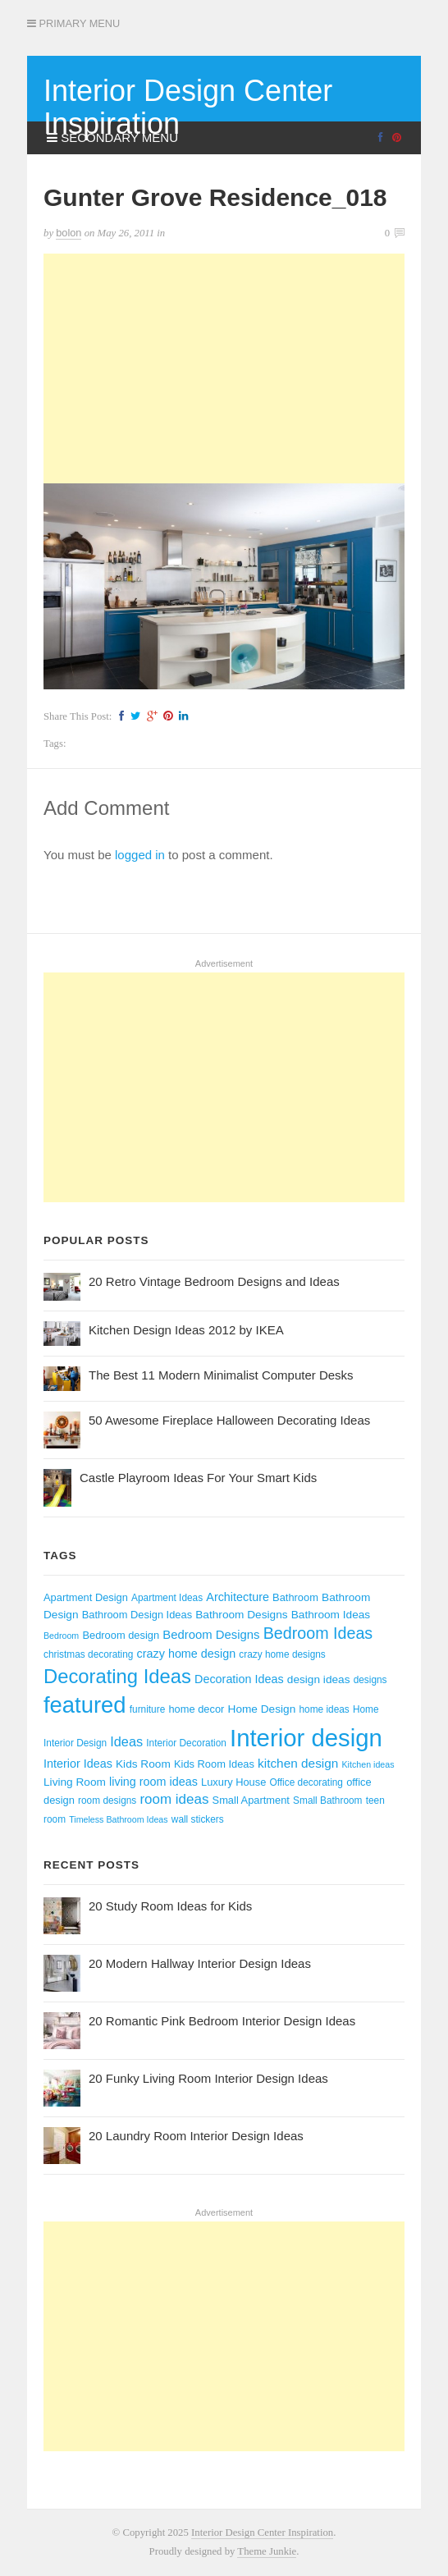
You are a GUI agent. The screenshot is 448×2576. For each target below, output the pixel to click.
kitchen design (298, 1763)
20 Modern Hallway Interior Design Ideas (200, 1963)
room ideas (173, 1799)
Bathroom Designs (241, 1614)
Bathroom (295, 1597)
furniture (148, 1709)
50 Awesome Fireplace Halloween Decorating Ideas (229, 1420)
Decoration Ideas (239, 1679)
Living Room (74, 1782)
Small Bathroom (327, 1800)
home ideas (324, 1709)
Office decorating (306, 1782)
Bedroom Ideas (318, 1633)
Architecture (237, 1597)
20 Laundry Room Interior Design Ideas (196, 2136)
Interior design (306, 1737)
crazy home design (186, 1653)
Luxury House (233, 1782)
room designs (107, 1800)
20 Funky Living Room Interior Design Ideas (208, 2078)
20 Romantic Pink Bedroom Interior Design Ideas (222, 2021)
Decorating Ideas (117, 1676)
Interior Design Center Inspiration (187, 107)
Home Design (262, 1709)
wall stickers (197, 1819)
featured (84, 1705)
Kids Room (143, 1764)
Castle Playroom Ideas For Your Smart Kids (198, 1478)
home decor (196, 1709)
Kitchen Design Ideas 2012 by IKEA (186, 1330)
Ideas (126, 1741)
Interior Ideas (77, 1763)
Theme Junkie (266, 2551)
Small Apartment (251, 1800)
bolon (68, 232)
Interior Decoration (186, 1743)
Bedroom (61, 1635)
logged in (140, 855)
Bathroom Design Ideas (137, 1614)
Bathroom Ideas (330, 1614)
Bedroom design (120, 1635)
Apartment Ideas (167, 1598)
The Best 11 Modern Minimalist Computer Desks (221, 1375)
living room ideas (153, 1781)
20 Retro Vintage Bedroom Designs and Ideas (214, 1281)
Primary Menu (73, 23)
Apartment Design (85, 1597)
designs (370, 1680)
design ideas (318, 1679)
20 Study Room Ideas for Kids (170, 1906)
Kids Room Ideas (214, 1764)
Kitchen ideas (368, 1764)
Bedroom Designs (210, 1634)
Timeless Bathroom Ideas (118, 1819)
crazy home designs (282, 1654)
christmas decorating (88, 1654)
